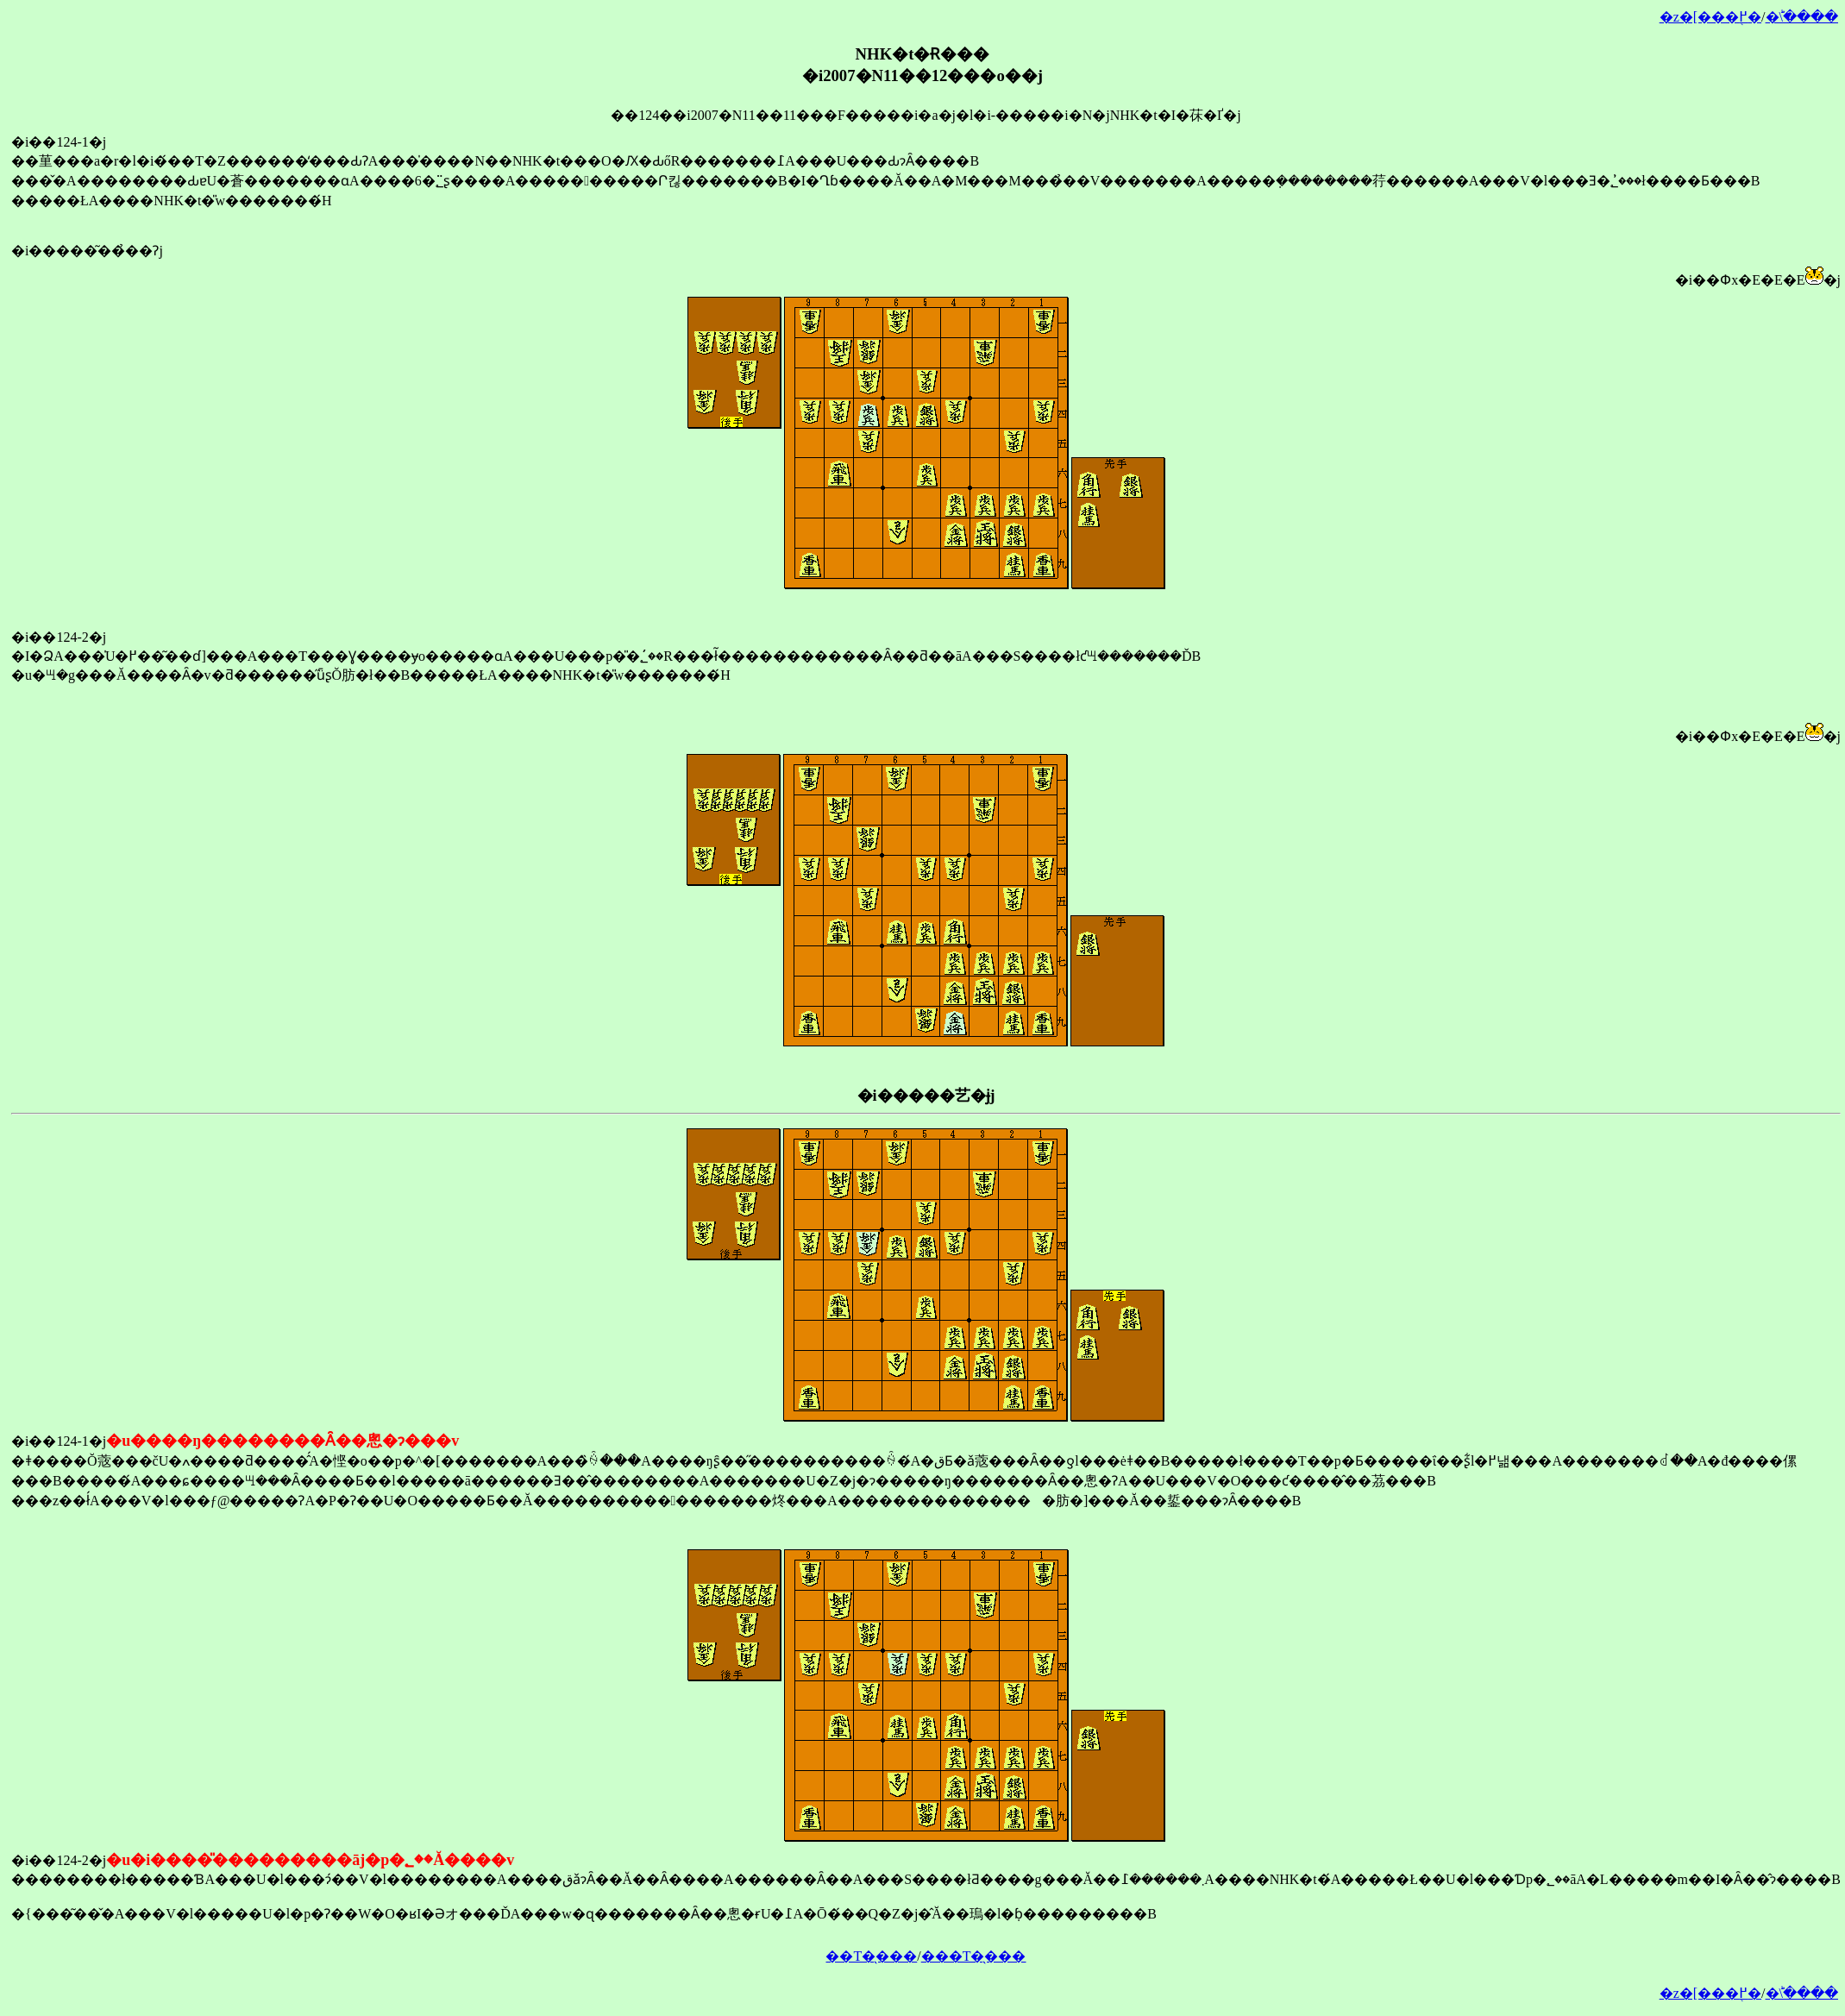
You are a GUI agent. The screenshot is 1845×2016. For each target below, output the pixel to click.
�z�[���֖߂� (1710, 16)
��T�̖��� (871, 1956)
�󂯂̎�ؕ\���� (1802, 16)
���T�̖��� (973, 1956)
